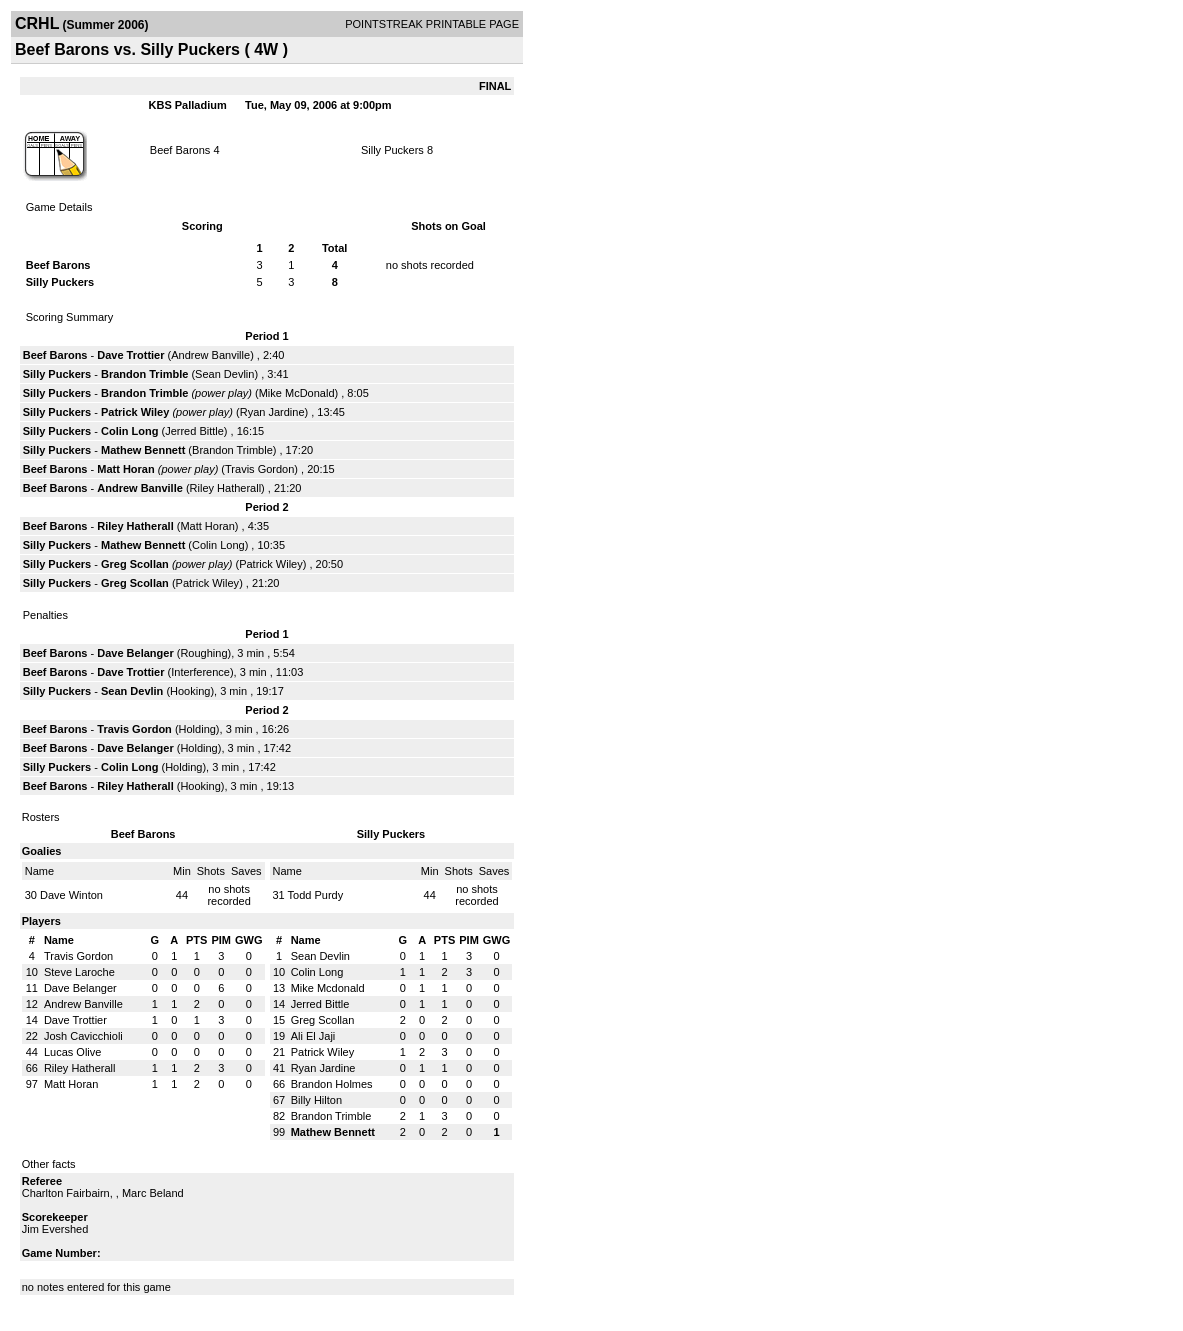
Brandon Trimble (144, 374)
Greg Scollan (135, 564)
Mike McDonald (297, 393)
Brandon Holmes (332, 1084)
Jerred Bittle (194, 431)
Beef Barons (180, 150)
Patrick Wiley (135, 412)
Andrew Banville (210, 355)
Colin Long (129, 431)
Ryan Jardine (272, 412)
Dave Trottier (130, 355)
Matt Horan (125, 469)
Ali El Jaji (313, 1036)
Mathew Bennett (143, 450)
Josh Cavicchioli (83, 1036)
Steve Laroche (79, 972)
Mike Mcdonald (328, 988)
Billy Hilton (316, 1100)
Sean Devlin (224, 374)
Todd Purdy (316, 895)
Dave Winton (71, 895)
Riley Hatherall (226, 488)
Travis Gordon (259, 469)
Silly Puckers (394, 150)
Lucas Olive (72, 1052)
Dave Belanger (135, 653)
